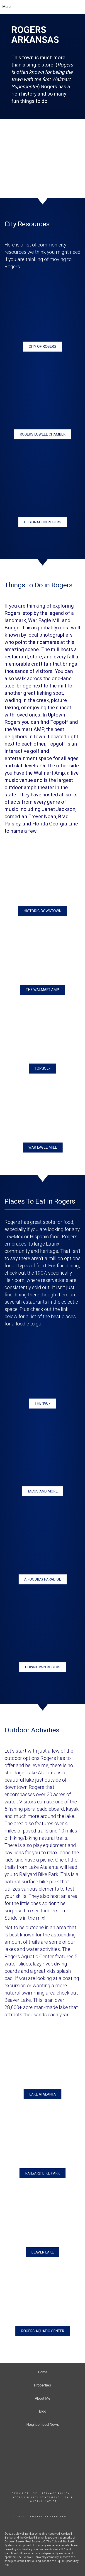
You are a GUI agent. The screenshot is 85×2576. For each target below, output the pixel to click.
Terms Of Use (24, 2493)
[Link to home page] (42, 7)
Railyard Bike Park (38, 1874)
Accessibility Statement (36, 2497)
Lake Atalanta (42, 1773)
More (6, 7)
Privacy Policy (56, 2493)
